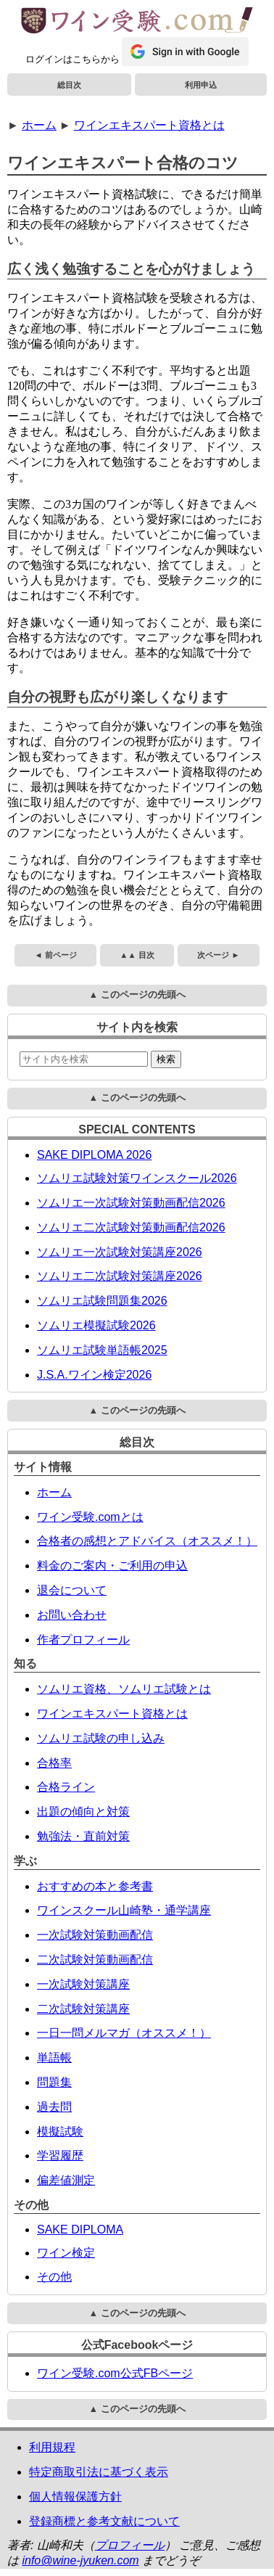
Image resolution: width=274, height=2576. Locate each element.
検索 (166, 1059)
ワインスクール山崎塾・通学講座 (124, 1910)
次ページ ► (218, 955)
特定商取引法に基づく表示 (98, 2472)
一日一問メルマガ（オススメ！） (124, 2033)
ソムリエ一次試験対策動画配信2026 (131, 1203)
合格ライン (66, 1787)
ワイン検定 (66, 2253)
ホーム (39, 125)
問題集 (54, 2082)
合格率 (54, 1763)
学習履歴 (60, 2155)
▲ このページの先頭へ (136, 994)
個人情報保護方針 (75, 2496)
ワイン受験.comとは (90, 1517)
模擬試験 (60, 2131)
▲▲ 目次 (137, 955)
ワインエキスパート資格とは (149, 125)
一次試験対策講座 (83, 1984)
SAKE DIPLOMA (80, 2229)
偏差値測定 (66, 2180)
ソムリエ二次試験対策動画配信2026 (131, 1227)
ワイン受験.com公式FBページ (115, 2373)
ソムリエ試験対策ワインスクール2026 (137, 1178)
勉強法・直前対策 (83, 1836)
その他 (54, 2277)
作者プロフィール (83, 1639)
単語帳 (54, 2057)
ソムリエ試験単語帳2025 (102, 1350)
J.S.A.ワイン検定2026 (94, 1375)
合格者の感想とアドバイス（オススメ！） (147, 1541)
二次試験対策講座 (83, 2009)
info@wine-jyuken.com (80, 2560)
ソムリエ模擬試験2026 (96, 1325)
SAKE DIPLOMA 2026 (94, 1155)
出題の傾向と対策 (83, 1811)
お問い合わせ (72, 1615)
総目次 (69, 85)
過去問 (54, 2107)
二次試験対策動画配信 (95, 1959)
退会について (72, 1590)
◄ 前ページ (55, 955)
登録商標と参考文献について (104, 2521)
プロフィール (130, 2545)
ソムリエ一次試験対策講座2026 (119, 1252)
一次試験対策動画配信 (95, 1935)
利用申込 (201, 85)
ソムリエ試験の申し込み (101, 1738)
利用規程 (52, 2447)
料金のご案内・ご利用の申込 (112, 1565)
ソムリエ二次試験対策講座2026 (119, 1276)
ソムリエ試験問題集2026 (102, 1301)
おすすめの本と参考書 (95, 1886)
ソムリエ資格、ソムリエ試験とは (124, 1689)
